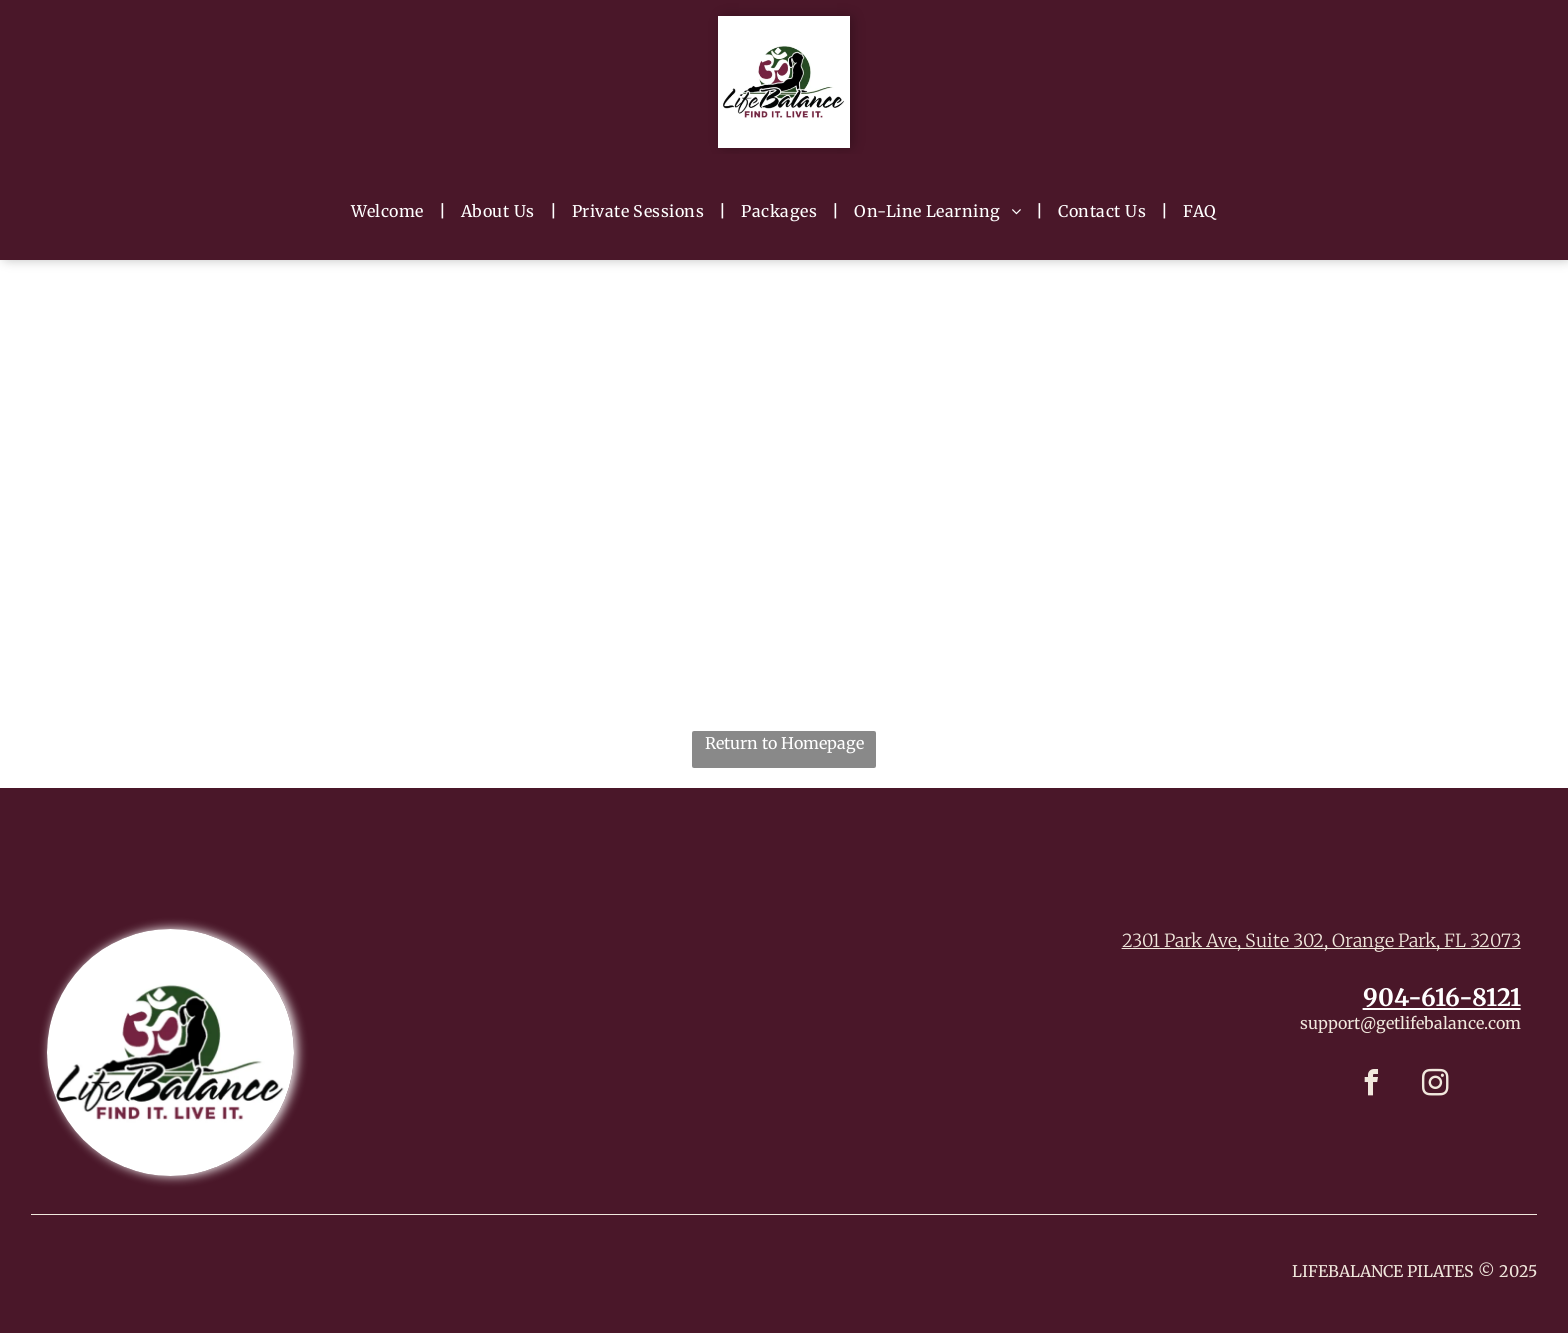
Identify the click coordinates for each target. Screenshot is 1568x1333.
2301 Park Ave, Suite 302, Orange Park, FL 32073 (1321, 940)
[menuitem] (390, 210)
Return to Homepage (784, 743)
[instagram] (1435, 1085)
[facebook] (1371, 1085)
